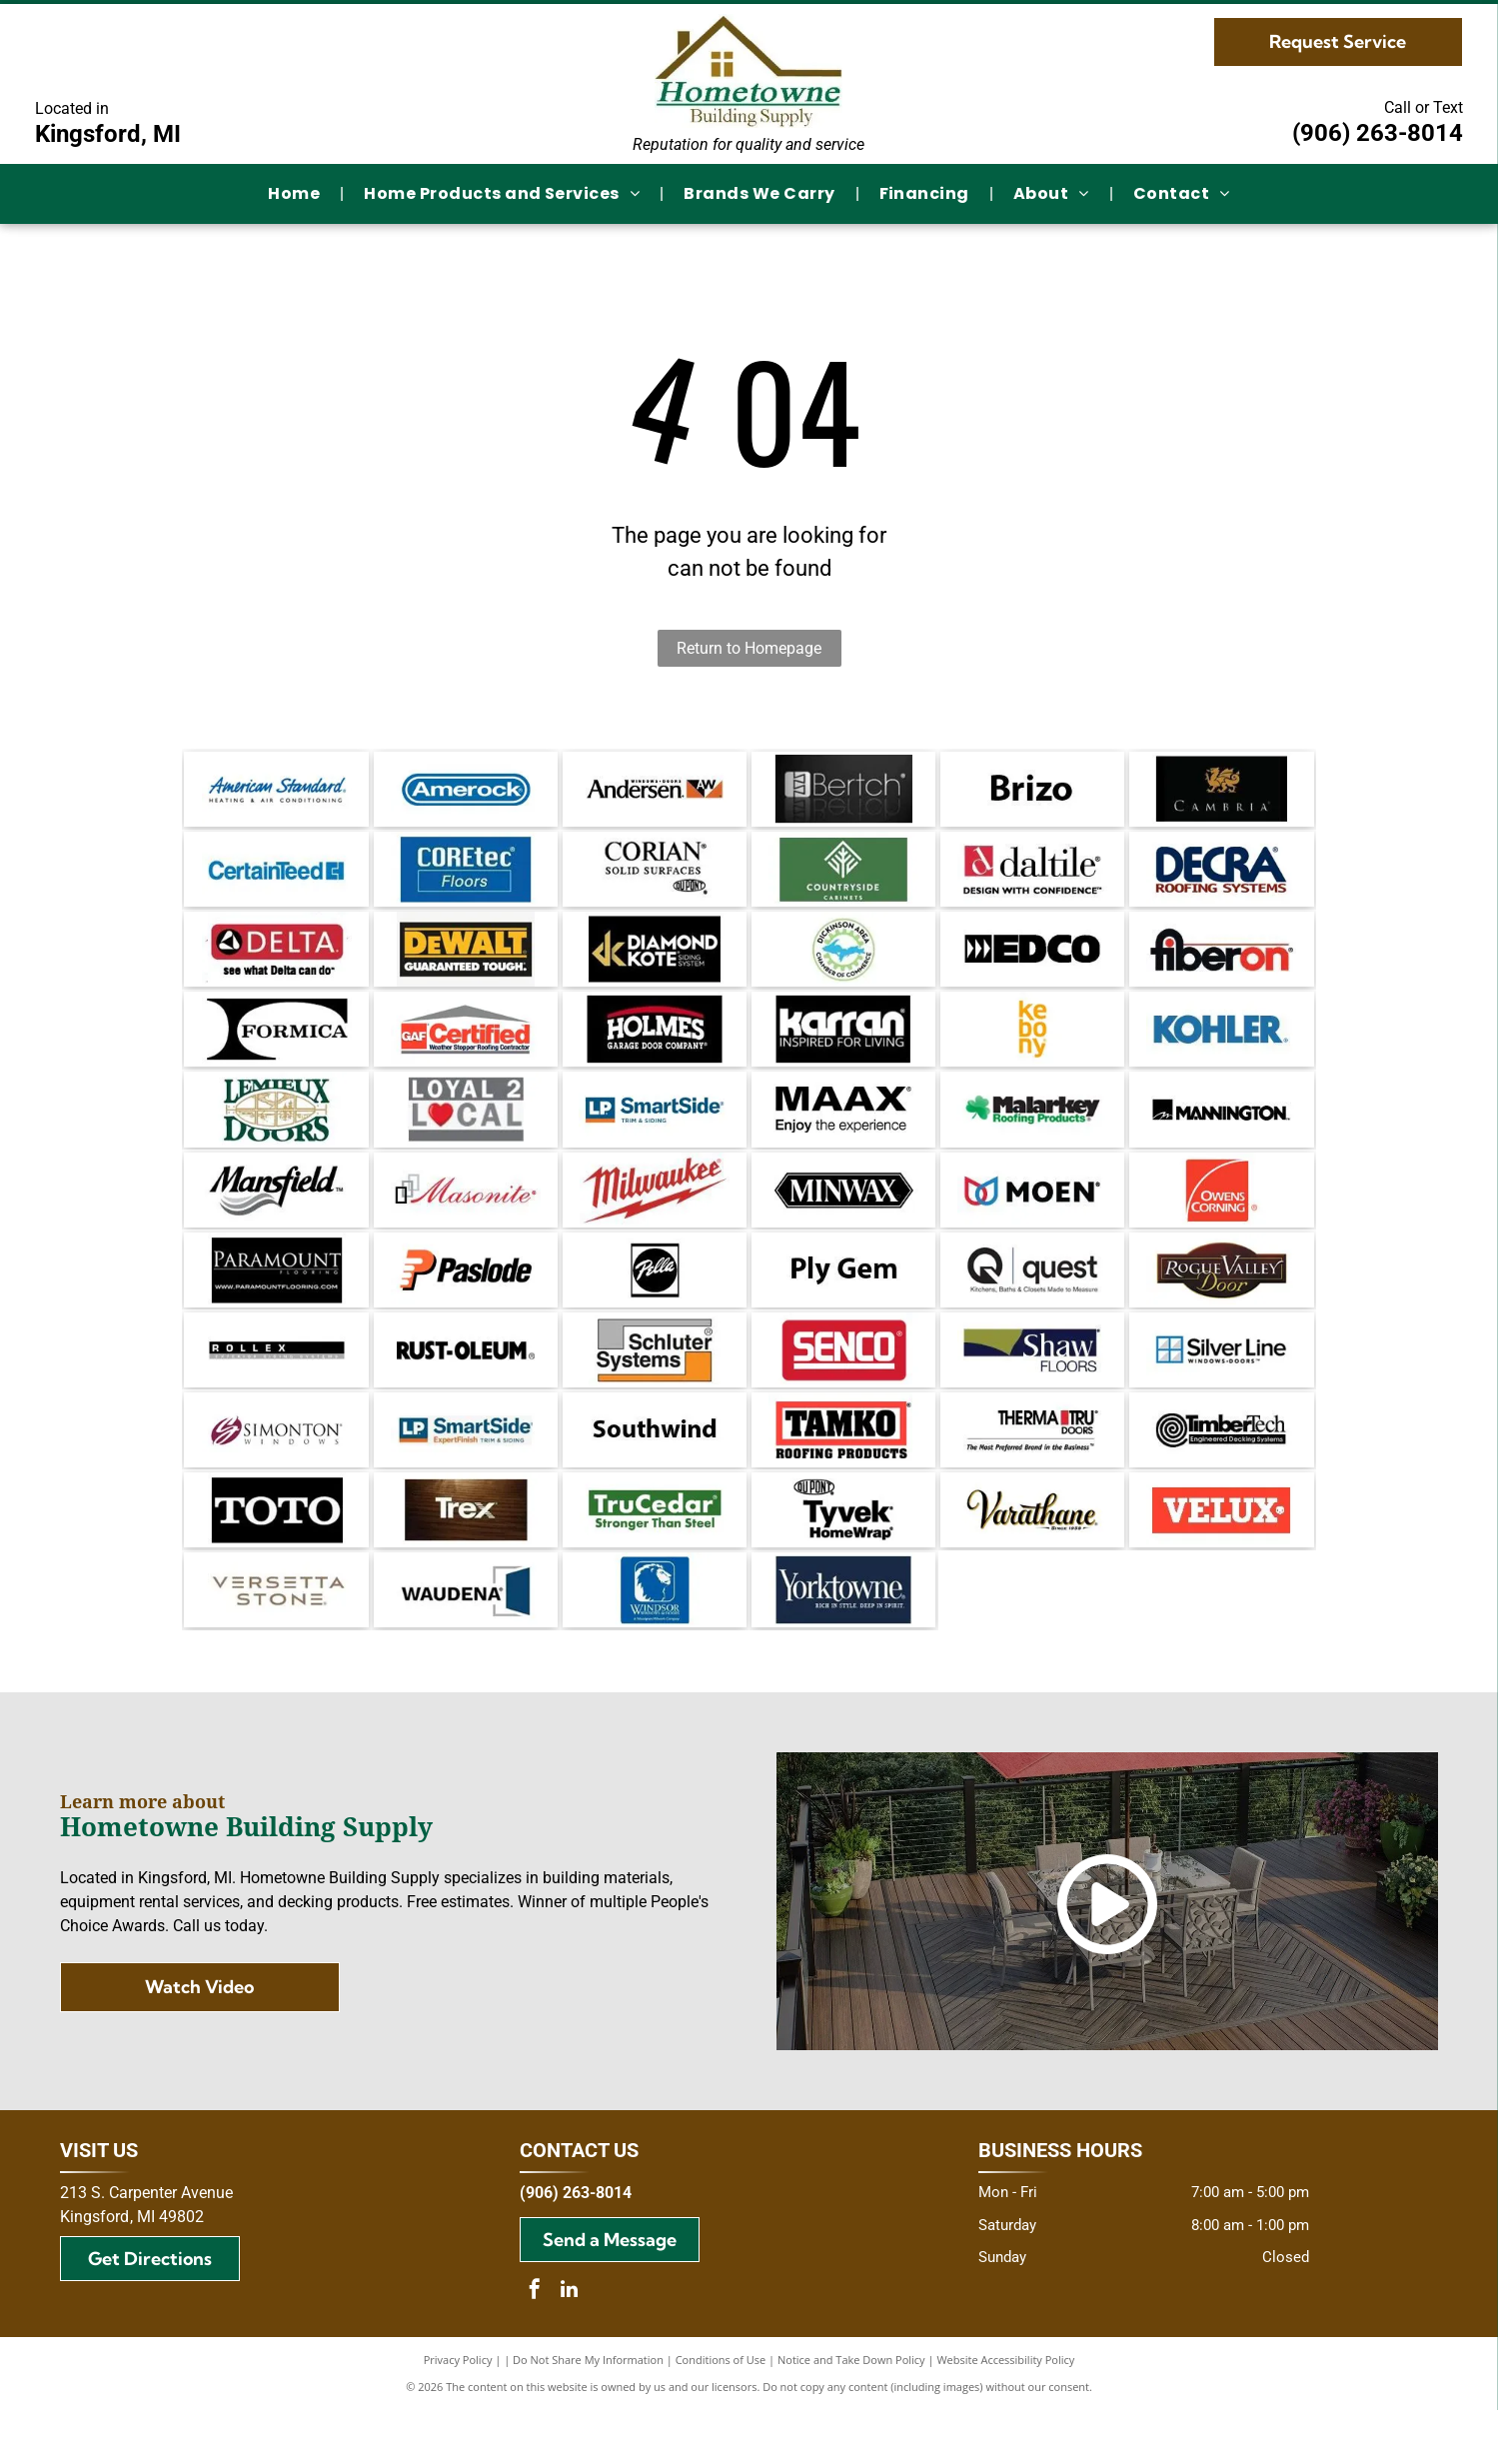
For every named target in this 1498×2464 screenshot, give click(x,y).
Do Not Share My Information (588, 2413)
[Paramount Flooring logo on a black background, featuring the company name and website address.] (276, 1301)
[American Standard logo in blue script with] (276, 792)
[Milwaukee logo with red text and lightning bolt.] (655, 1216)
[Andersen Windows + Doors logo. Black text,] (655, 792)
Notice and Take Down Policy (851, 2413)
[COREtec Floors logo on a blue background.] (466, 877)
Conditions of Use (721, 2413)
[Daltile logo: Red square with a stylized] (1032, 877)
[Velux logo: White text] (1221, 1556)
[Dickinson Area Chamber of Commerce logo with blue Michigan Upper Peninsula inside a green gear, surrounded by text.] (843, 962)
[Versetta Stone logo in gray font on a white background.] (276, 1641)
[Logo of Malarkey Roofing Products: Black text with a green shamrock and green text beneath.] (1032, 1132)
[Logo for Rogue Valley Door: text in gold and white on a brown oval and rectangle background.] (1221, 1301)
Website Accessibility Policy (1005, 2413)
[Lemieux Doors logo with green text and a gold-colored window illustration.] (276, 1132)
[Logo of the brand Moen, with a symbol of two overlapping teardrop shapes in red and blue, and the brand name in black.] (1032, 1216)
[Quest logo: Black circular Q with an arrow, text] (1032, 1301)
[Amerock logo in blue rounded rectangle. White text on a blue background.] (466, 792)
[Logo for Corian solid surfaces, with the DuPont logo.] (655, 877)
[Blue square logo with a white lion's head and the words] (655, 1641)
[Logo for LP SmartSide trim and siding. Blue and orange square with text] (655, 1132)
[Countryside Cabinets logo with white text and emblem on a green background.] (843, 877)
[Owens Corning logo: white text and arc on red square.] (1221, 1216)
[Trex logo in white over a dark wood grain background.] (466, 1556)
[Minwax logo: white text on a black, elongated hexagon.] (843, 1216)
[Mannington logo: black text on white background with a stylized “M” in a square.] (1221, 1132)
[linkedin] (570, 2345)
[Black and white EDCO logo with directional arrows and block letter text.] (1032, 962)
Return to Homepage (749, 648)
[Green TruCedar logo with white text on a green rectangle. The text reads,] (655, 1556)
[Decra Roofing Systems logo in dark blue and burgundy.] (1221, 877)
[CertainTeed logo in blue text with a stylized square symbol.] (276, 877)
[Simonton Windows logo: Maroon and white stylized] (276, 1471)
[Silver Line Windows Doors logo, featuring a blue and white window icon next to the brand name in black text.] (1221, 1386)
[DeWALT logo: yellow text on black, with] (466, 962)
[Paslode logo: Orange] (466, 1301)
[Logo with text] (466, 1132)
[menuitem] (296, 194)
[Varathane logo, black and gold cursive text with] (1032, 1556)
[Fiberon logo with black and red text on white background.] (1221, 962)
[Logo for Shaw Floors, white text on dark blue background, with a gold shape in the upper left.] (1032, 1386)
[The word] (1032, 792)
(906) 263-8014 (1377, 133)
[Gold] (655, 962)
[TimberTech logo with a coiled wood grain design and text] (1221, 1471)
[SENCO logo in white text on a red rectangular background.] (843, 1386)
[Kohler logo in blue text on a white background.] (1221, 1047)
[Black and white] (276, 1047)
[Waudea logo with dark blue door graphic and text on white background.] (466, 1641)
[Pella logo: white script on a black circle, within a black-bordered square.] (655, 1301)
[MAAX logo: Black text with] (843, 1132)
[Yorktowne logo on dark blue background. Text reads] (843, 1641)
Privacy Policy (458, 2413)
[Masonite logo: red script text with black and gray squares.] (466, 1216)
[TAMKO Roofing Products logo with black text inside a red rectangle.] (843, 1471)
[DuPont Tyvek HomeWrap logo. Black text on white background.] (843, 1556)
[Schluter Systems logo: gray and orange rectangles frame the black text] (655, 1386)
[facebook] (535, 2345)
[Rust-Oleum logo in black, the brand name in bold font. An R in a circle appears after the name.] (466, 1386)
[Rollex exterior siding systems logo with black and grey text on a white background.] (276, 1386)
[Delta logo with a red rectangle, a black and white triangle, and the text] (276, 962)
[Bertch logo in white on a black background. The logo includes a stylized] (843, 792)
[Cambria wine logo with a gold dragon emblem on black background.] (1221, 792)
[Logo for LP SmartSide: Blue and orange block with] (466, 1471)
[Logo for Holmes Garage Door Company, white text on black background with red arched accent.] (655, 1047)
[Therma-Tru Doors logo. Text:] (1032, 1471)
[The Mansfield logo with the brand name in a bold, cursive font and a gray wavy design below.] (276, 1216)
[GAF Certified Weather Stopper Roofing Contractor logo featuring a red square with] (466, 1047)
